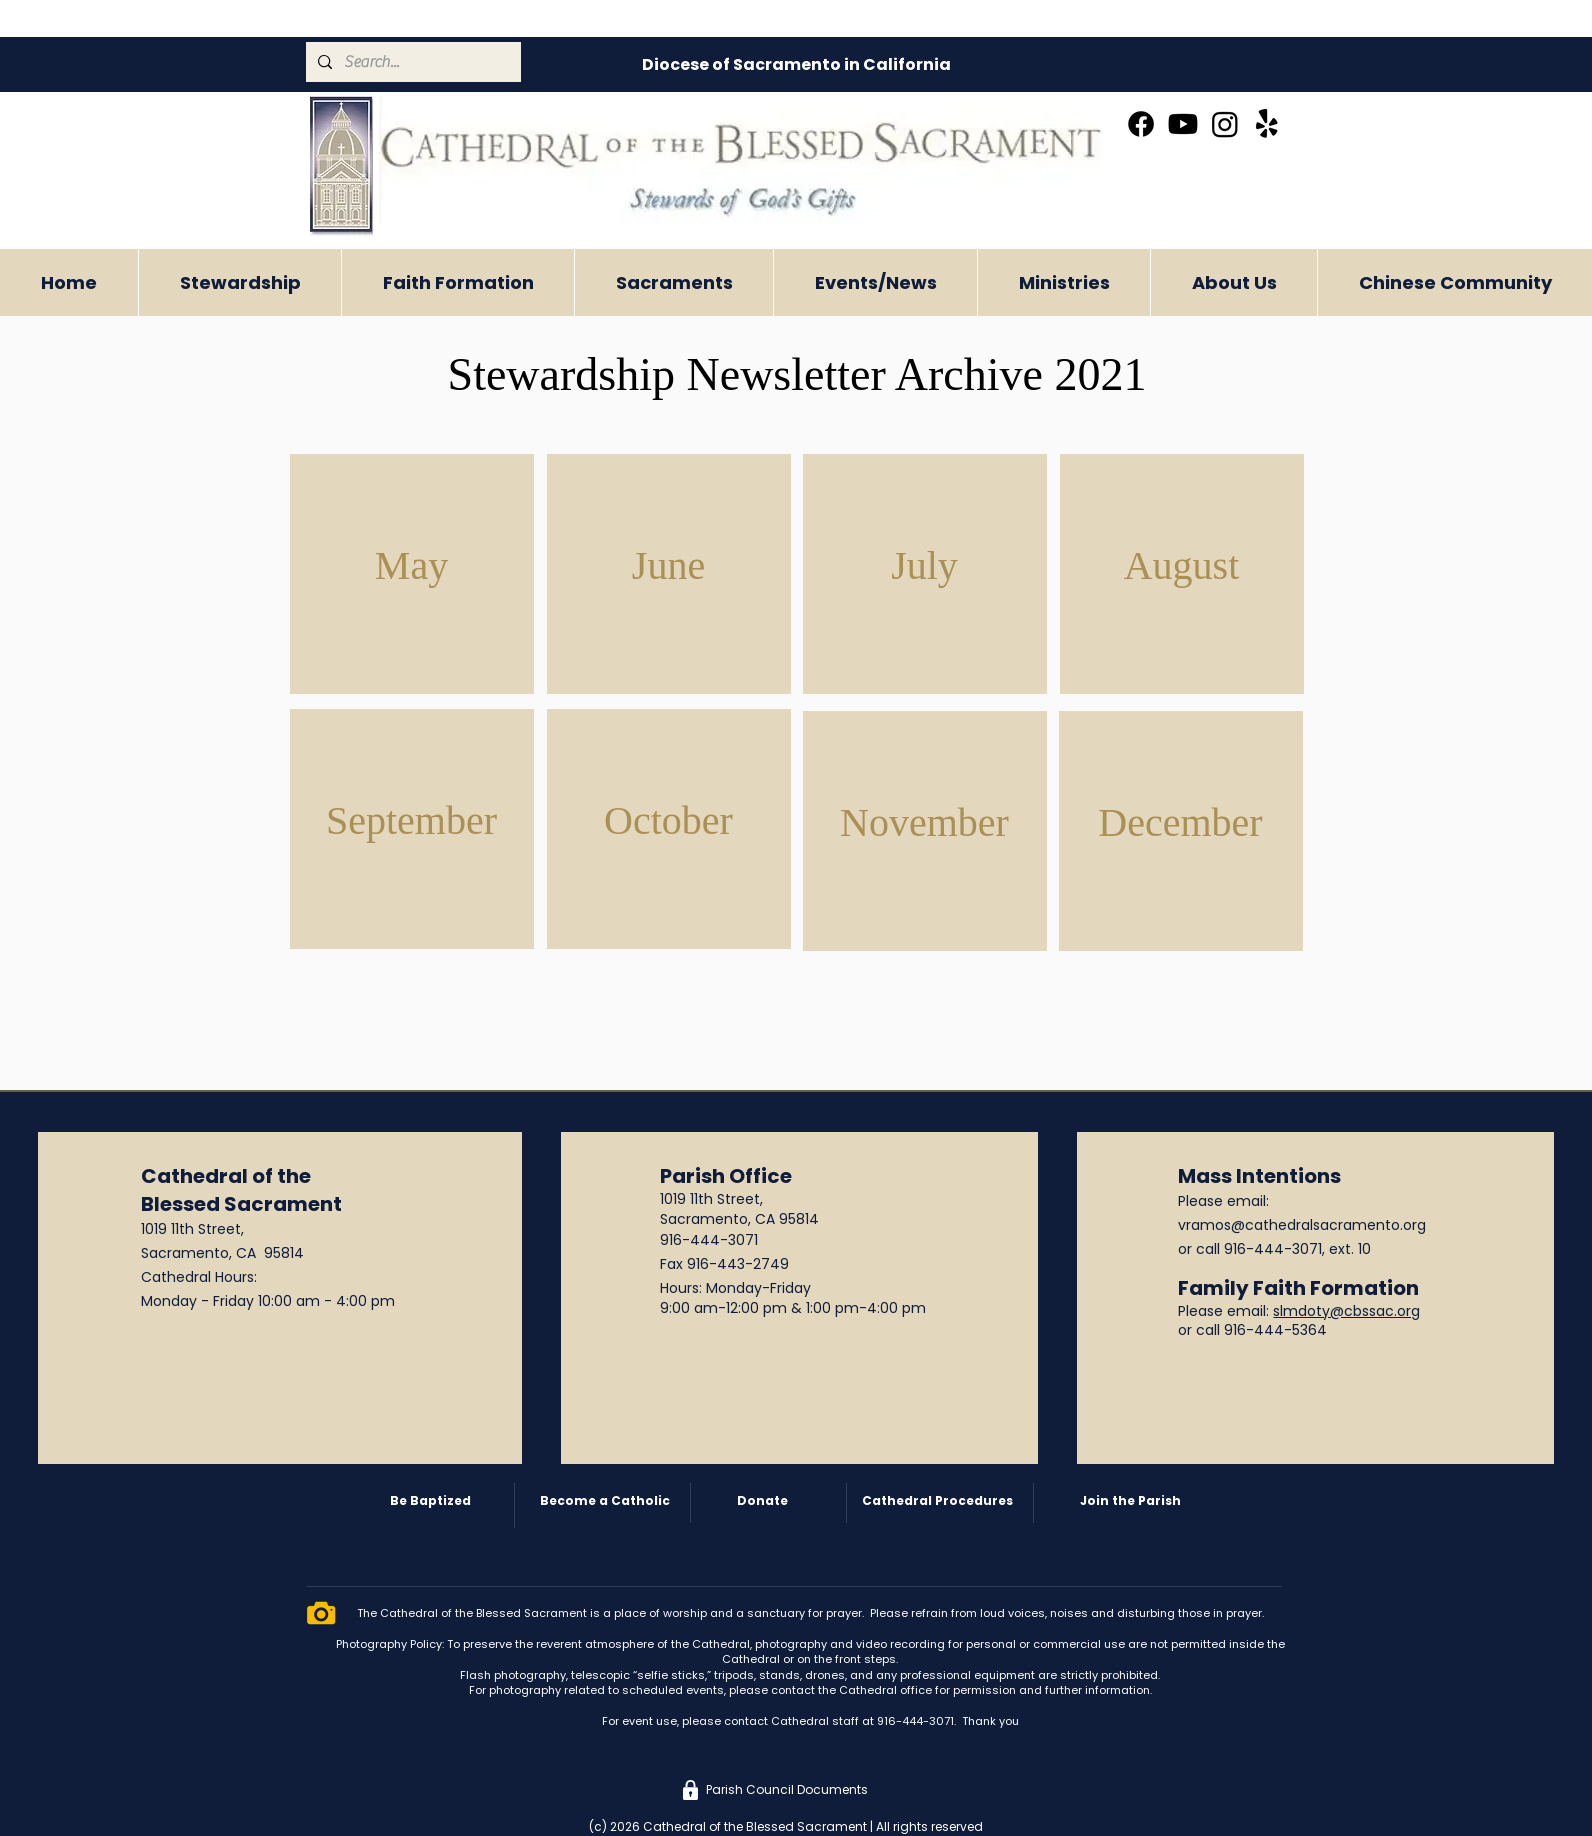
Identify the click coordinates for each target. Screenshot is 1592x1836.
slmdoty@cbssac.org (1346, 1311)
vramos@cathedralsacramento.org (1302, 1225)
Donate (762, 1500)
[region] (412, 574)
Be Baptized (430, 1500)
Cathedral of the (226, 1176)
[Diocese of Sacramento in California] (796, 64)
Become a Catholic (605, 1500)
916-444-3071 (709, 1240)
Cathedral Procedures (937, 1500)
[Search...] (411, 62)
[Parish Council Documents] (787, 1790)
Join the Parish (1130, 1500)
